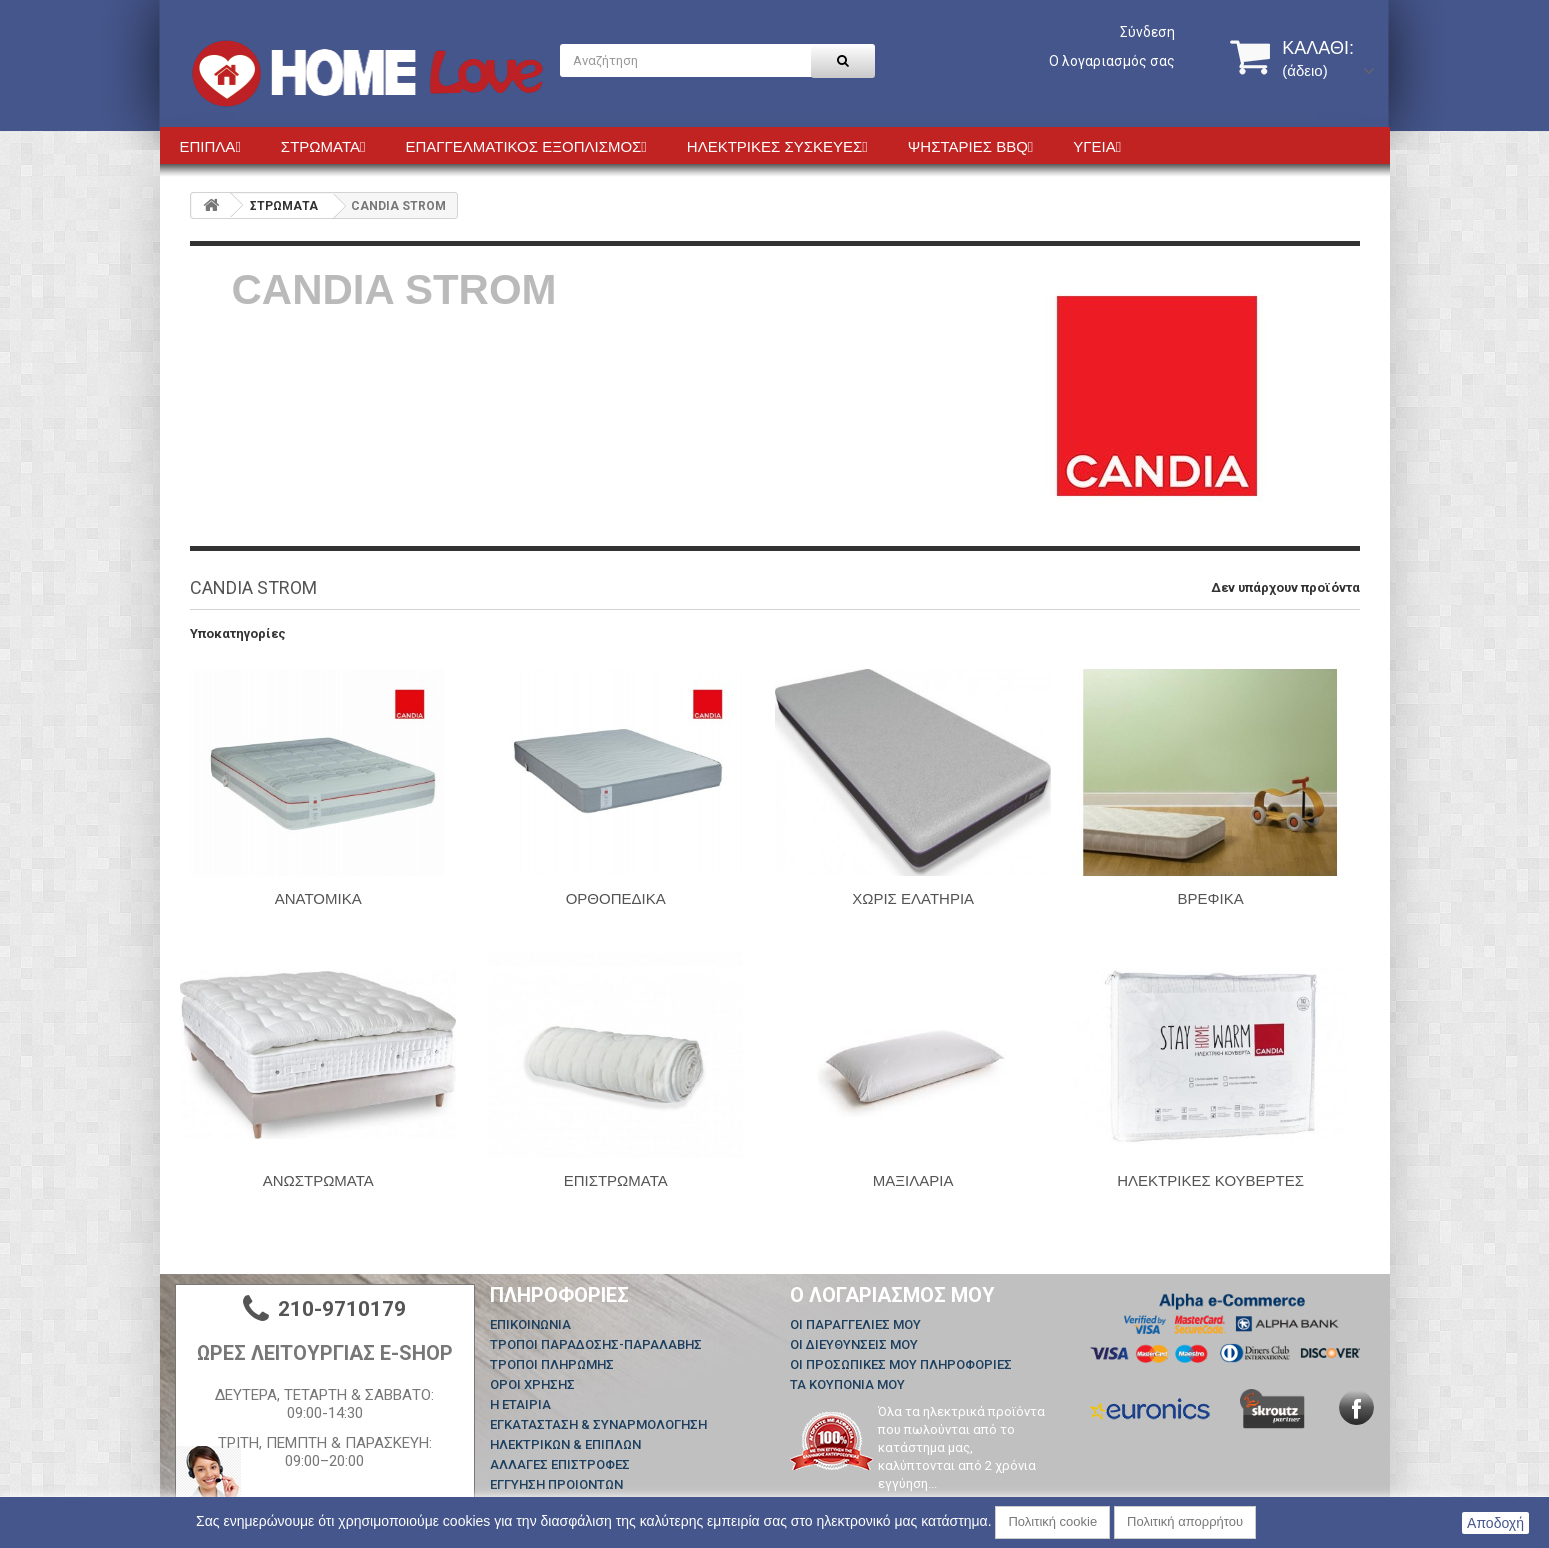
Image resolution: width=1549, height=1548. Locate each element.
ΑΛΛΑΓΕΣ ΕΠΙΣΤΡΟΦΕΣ (560, 1464)
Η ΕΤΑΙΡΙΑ (520, 1404)
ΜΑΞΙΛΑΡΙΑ (913, 1180)
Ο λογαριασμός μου (892, 1295)
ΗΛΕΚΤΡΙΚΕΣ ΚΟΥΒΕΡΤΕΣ (1210, 1180)
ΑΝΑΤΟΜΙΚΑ (318, 898)
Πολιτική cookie (1052, 1521)
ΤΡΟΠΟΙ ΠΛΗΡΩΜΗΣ (552, 1364)
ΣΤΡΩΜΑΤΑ (284, 206)
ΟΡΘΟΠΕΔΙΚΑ (616, 898)
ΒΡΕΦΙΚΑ (1211, 898)
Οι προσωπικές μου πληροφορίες (901, 1364)
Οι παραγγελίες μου (855, 1324)
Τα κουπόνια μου (847, 1384)
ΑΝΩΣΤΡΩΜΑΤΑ (318, 1180)
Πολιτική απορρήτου (1185, 1521)
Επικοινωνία (530, 1324)
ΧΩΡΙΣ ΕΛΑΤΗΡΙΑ (913, 898)
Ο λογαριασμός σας (1112, 61)
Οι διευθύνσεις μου (854, 1344)
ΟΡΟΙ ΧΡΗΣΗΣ (532, 1384)
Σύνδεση (1147, 32)
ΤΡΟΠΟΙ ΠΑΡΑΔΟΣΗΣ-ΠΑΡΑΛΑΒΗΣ (596, 1344)
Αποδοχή (1495, 1523)
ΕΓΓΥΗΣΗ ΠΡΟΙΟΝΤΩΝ (556, 1484)
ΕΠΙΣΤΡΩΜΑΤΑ (616, 1180)
